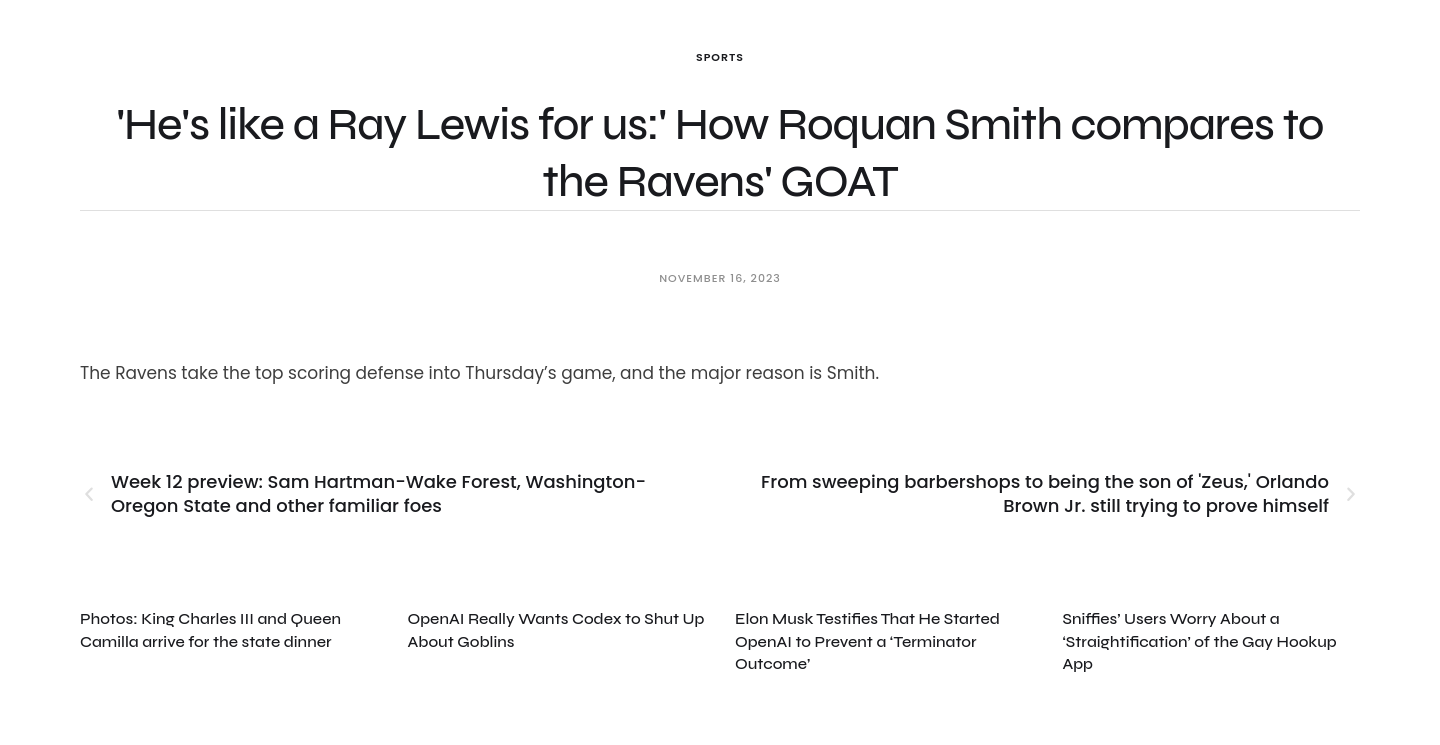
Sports (720, 57)
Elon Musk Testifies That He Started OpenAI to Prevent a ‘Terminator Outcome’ (867, 641)
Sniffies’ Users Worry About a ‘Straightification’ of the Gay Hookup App (1200, 641)
